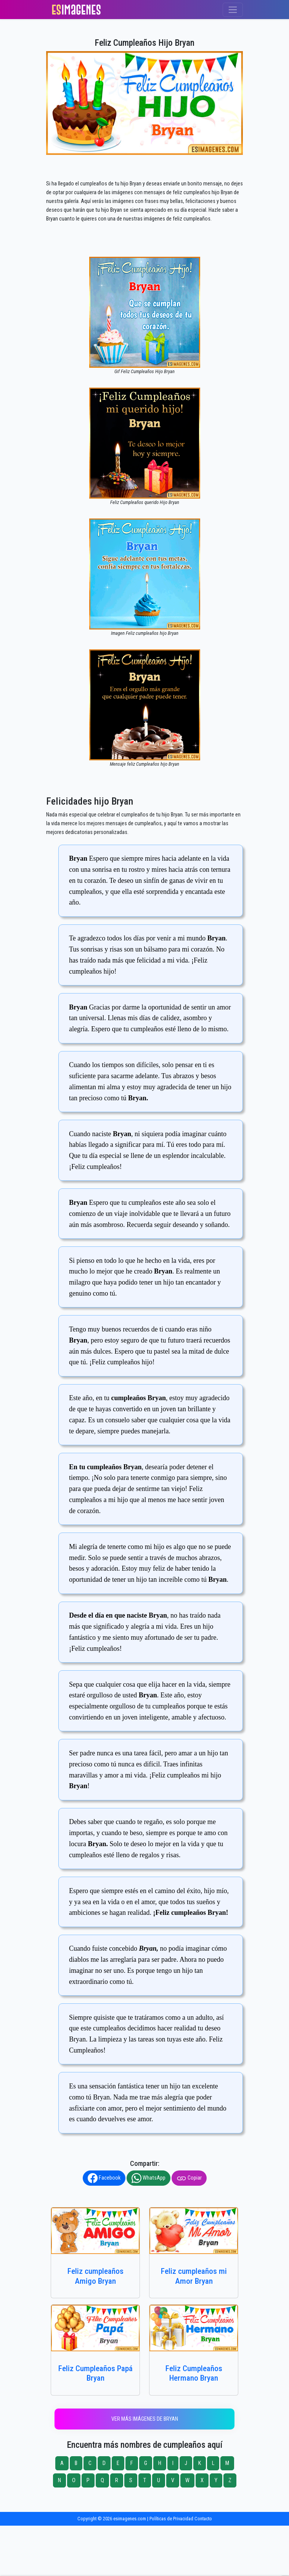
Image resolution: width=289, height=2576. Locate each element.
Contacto (203, 2518)
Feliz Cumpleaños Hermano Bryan (193, 2373)
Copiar (189, 2178)
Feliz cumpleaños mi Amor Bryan (194, 2275)
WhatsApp (148, 2178)
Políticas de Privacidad (171, 2518)
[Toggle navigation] (233, 10)
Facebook (104, 2178)
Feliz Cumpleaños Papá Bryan (95, 2373)
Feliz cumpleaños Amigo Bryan (95, 2275)
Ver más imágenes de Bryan (144, 2419)
